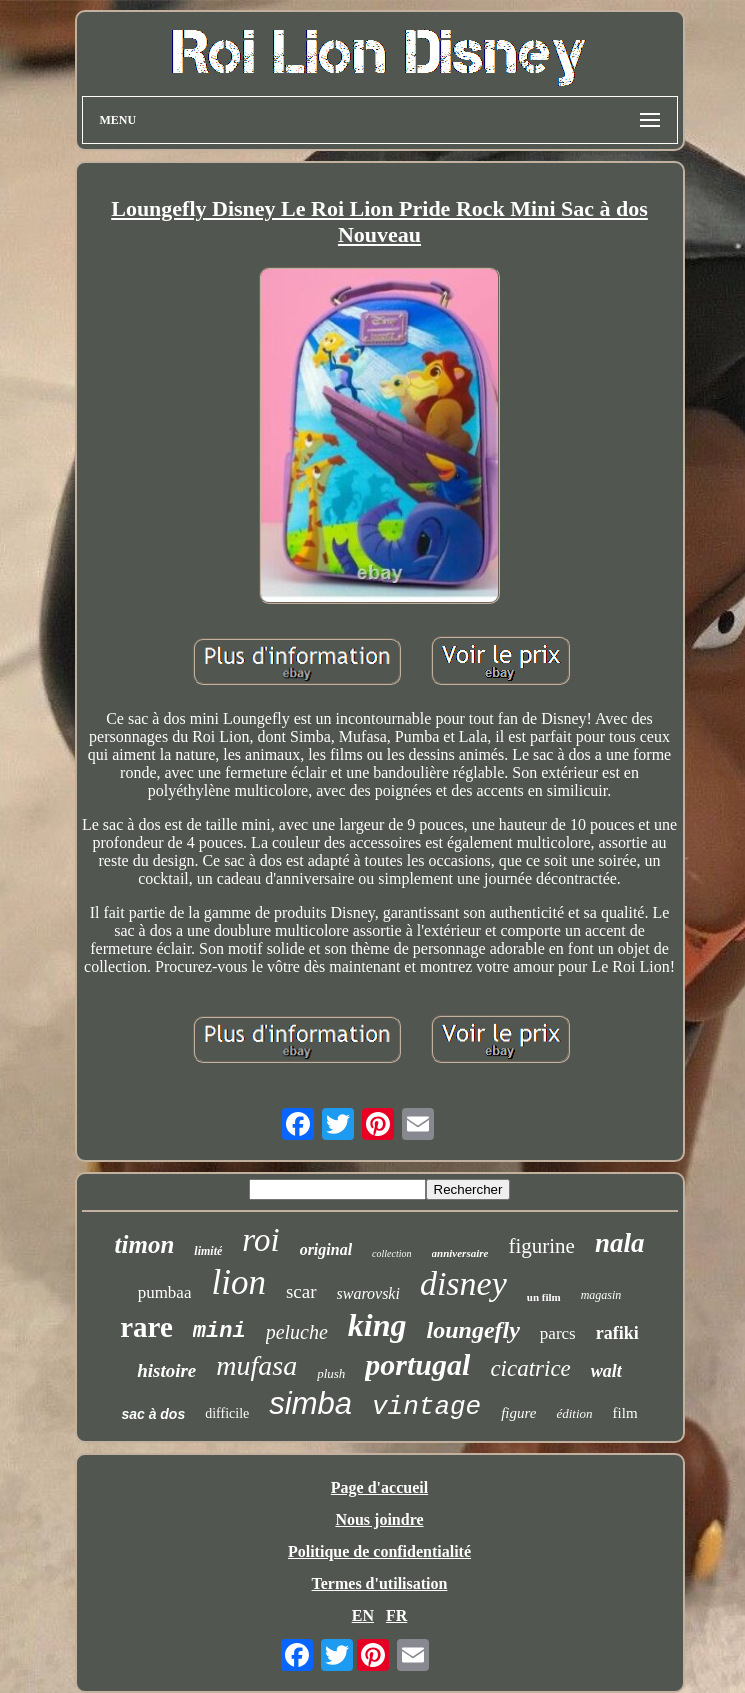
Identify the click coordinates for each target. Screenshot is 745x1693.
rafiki (617, 1333)
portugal (417, 1364)
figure (518, 1413)
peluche (297, 1332)
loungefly (473, 1330)
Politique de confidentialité (379, 1551)
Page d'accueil (379, 1487)
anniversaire (460, 1253)
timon (145, 1244)
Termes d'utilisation (380, 1583)
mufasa (256, 1365)
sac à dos (153, 1414)
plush (331, 1373)
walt (606, 1371)
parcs (558, 1333)
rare (146, 1327)
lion (238, 1282)
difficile (227, 1413)
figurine (541, 1246)
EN (363, 1615)
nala (620, 1243)
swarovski (368, 1293)
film (625, 1413)
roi (260, 1240)
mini (219, 1331)
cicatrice (530, 1368)
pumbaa (165, 1292)
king (377, 1325)
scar (301, 1291)
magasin (601, 1295)
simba (310, 1403)
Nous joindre (379, 1519)
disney (463, 1283)
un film (544, 1297)
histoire (166, 1370)
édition (574, 1413)
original (326, 1249)
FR (396, 1615)
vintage (426, 1407)
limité (208, 1251)
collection (391, 1253)
